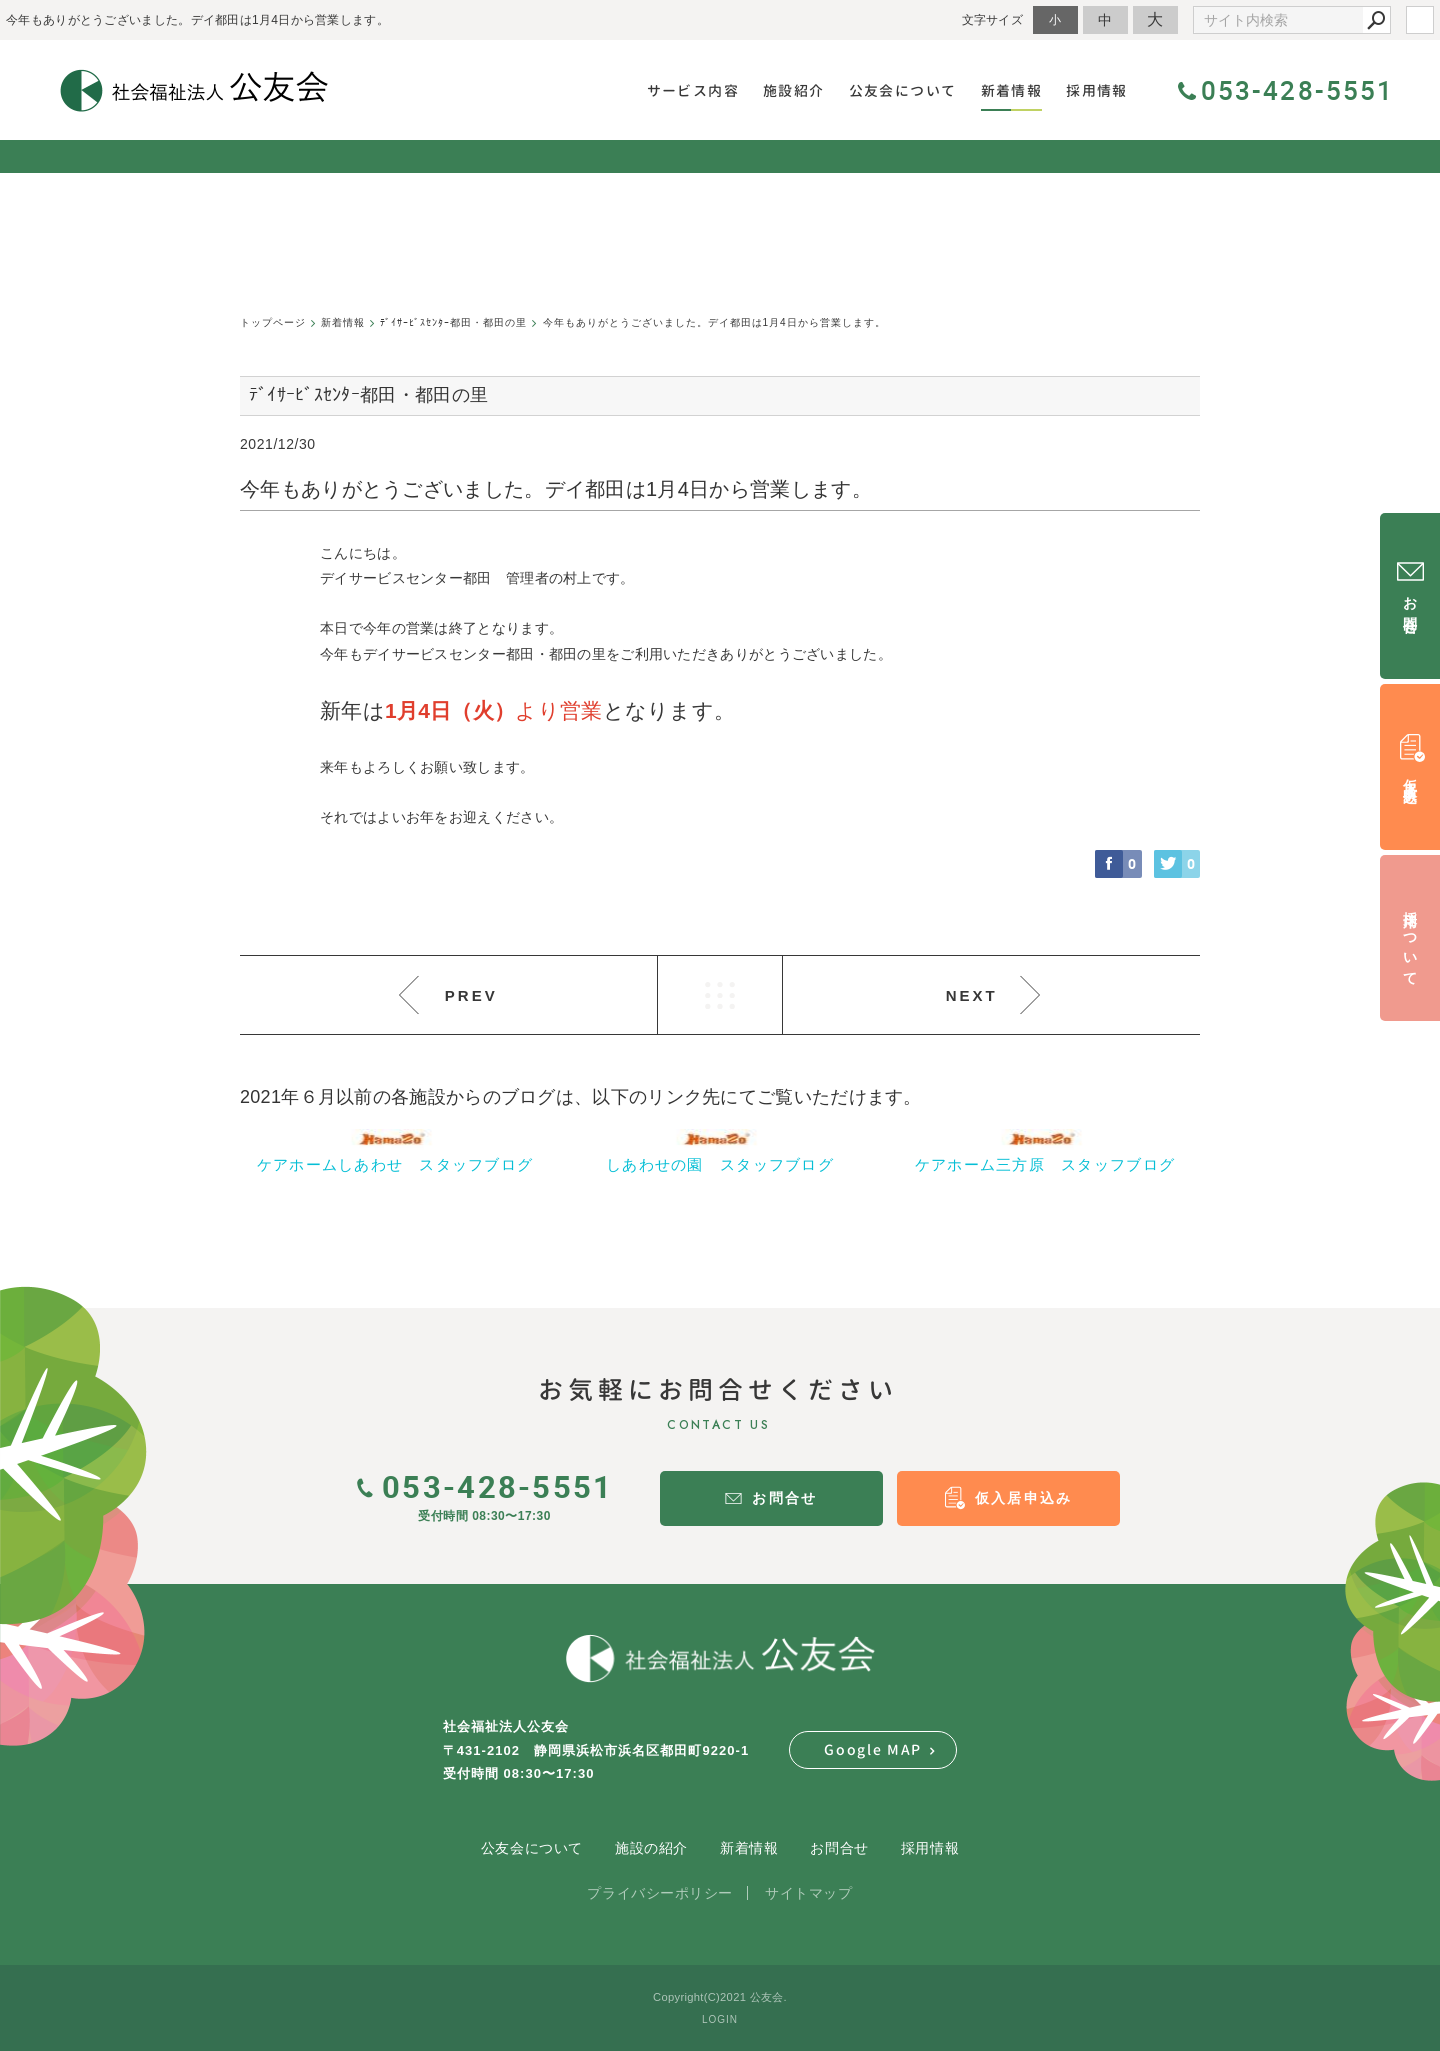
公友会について (532, 1848)
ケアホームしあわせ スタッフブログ (395, 1164)
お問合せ (839, 1848)
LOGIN (720, 2019)
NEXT (972, 995)
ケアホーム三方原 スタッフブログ (1045, 1164)
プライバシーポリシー (660, 1893)
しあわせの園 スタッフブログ (720, 1164)
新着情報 (749, 1848)
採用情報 (930, 1848)
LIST (720, 995)
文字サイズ (993, 19)
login (1420, 20)
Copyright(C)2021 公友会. (720, 1997)
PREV (471, 995)
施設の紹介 (651, 1848)
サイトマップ (808, 1893)
